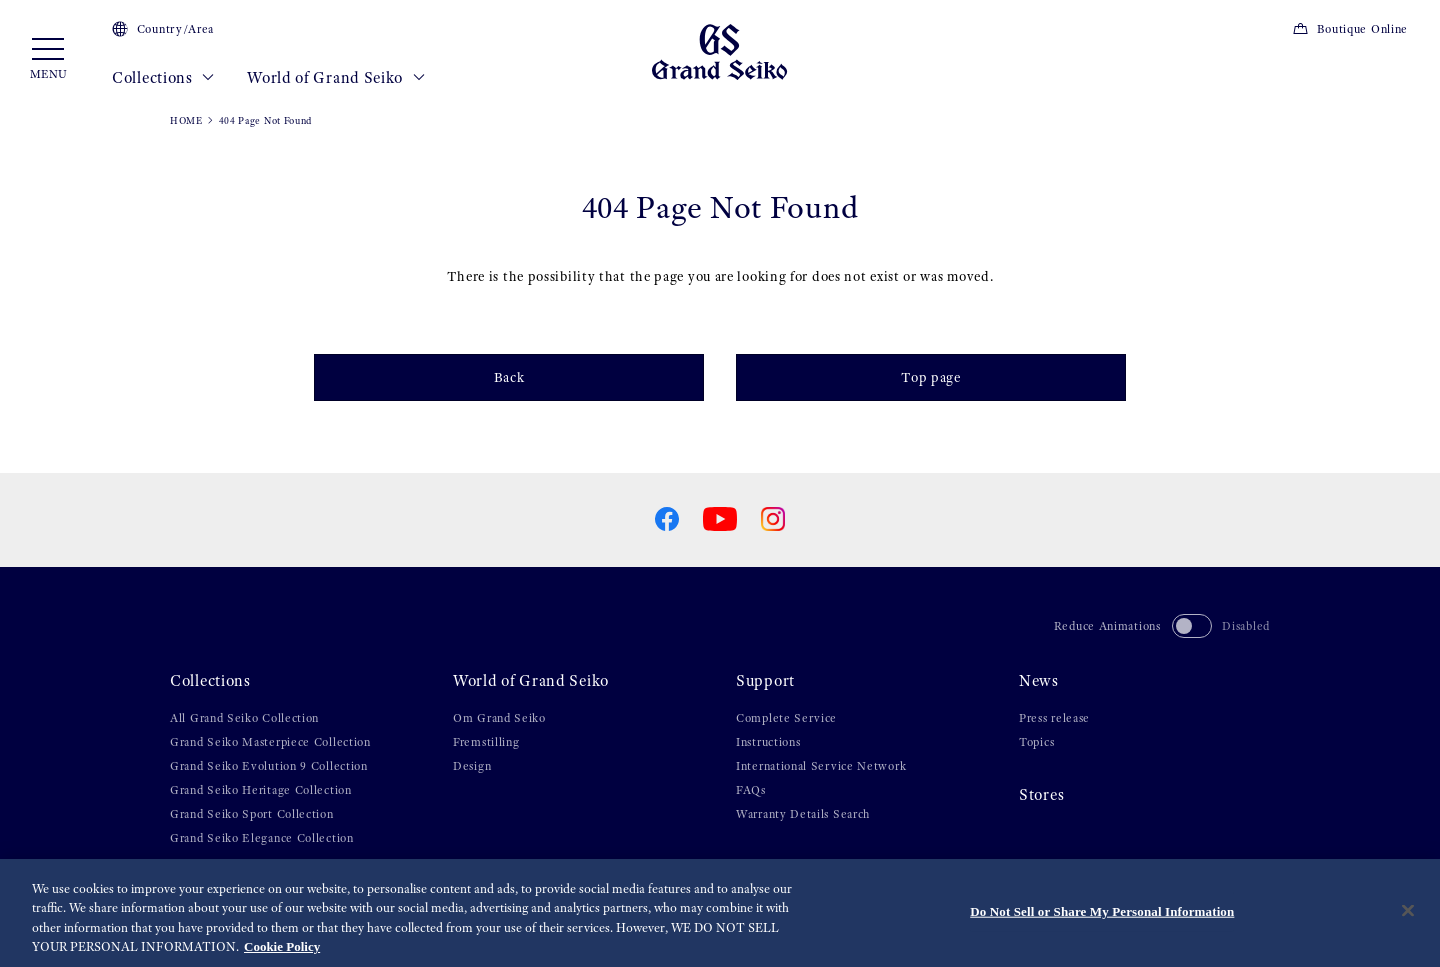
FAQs (751, 790)
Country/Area (163, 29)
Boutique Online (1350, 29)
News (1039, 681)
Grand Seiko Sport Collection (252, 814)
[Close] (1408, 912)
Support (765, 681)
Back (509, 377)
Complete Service (786, 718)
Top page (931, 377)
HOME (186, 120)
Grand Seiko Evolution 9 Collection (269, 766)
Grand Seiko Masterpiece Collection (270, 742)
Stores (1041, 795)
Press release (1054, 718)
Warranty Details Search (803, 814)
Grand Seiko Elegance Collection (262, 838)
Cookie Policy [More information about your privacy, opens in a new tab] (282, 948)
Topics (1036, 742)
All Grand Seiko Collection (244, 718)
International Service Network (821, 766)
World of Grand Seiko (336, 78)
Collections (163, 78)
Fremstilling (486, 742)
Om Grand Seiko (499, 718)
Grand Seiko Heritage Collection (261, 790)
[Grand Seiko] (719, 51)
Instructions (768, 742)
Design (472, 766)
